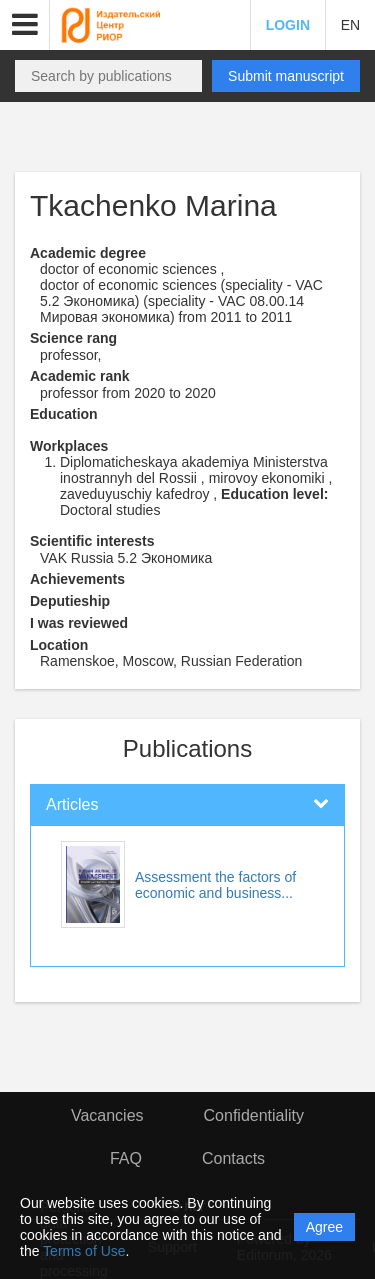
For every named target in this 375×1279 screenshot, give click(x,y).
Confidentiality (254, 1115)
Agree (324, 1227)
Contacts (233, 1158)
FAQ (126, 1158)
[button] (25, 25)
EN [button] (350, 25)
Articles (72, 804)
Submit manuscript (286, 76)
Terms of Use (84, 1251)
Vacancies (107, 1115)
